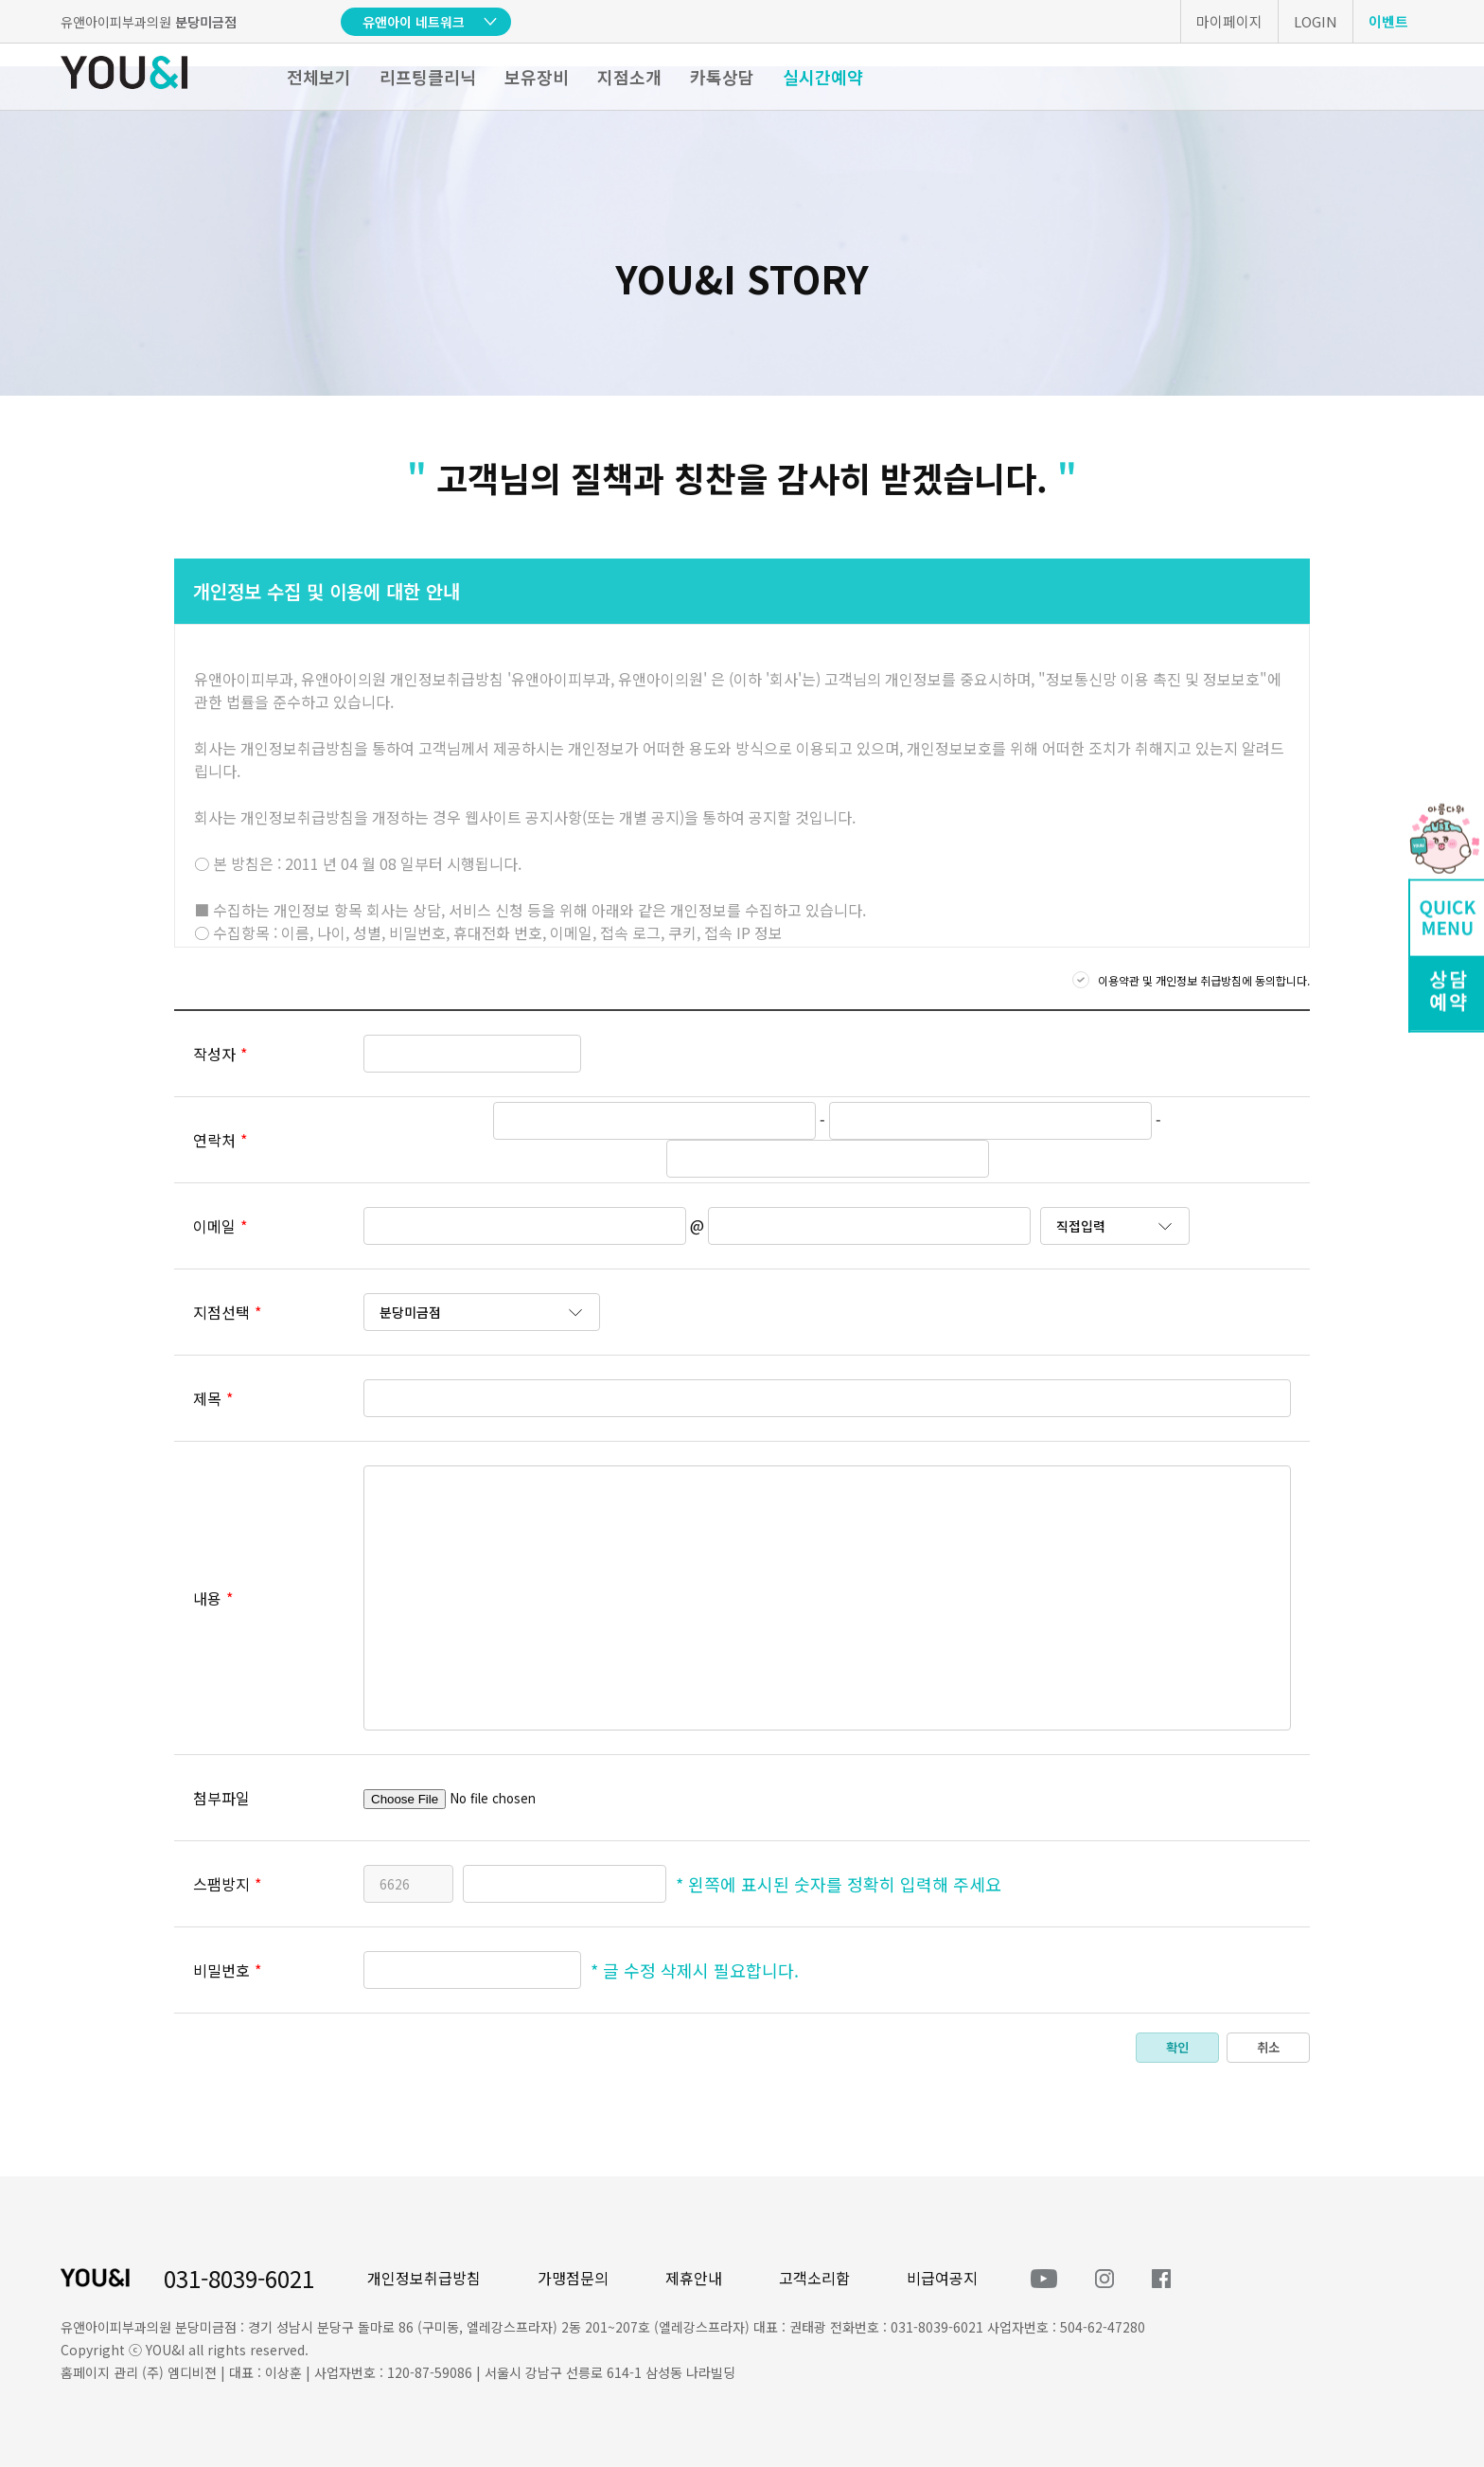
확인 (1177, 2047)
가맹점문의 (573, 2277)
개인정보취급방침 (424, 2277)
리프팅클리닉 (428, 76)
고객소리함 (814, 2277)
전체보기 (319, 76)
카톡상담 (722, 76)
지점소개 (629, 76)
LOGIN (1315, 21)
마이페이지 (1229, 21)
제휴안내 (693, 2277)
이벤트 (1388, 21)
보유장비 (536, 76)
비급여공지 (942, 2277)
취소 (1268, 2047)
